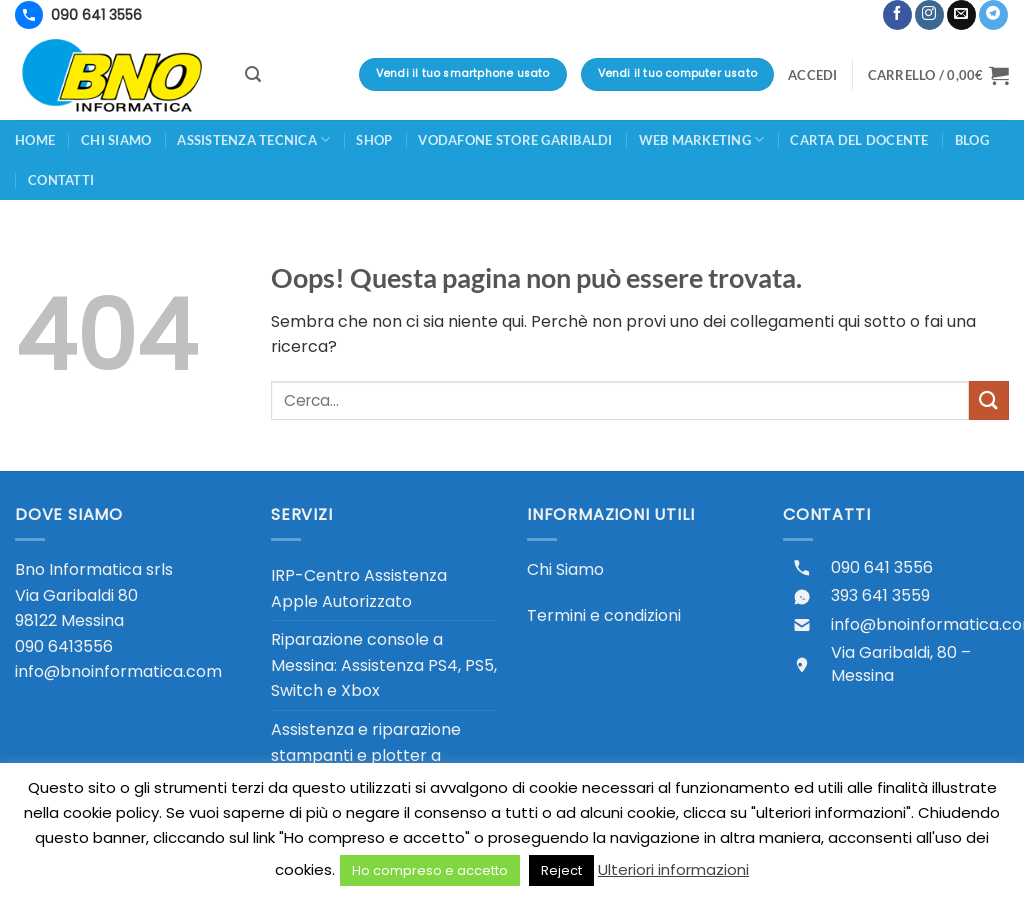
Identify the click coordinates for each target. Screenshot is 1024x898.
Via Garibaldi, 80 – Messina (901, 664)
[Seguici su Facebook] (897, 15)
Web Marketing (702, 139)
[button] (871, 7)
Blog (972, 140)
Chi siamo (116, 140)
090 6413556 (64, 646)
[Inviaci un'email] (961, 15)
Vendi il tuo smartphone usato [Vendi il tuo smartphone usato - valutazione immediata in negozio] (463, 73)
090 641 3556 (882, 568)
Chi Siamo (565, 569)
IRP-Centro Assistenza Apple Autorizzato (359, 588)
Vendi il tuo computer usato (677, 73)
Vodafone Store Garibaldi (515, 140)
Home (35, 140)
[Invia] (989, 400)
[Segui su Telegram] (993, 15)
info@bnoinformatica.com (118, 671)
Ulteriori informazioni (673, 869)
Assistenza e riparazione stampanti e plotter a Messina (366, 755)
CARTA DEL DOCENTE (859, 140)
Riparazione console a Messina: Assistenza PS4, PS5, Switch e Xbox (384, 665)
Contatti (61, 180)
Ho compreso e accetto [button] (430, 870)
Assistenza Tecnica (253, 139)
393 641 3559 (880, 596)
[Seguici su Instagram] (929, 15)
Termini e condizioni (604, 615)
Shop (374, 140)
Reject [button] (561, 870)
